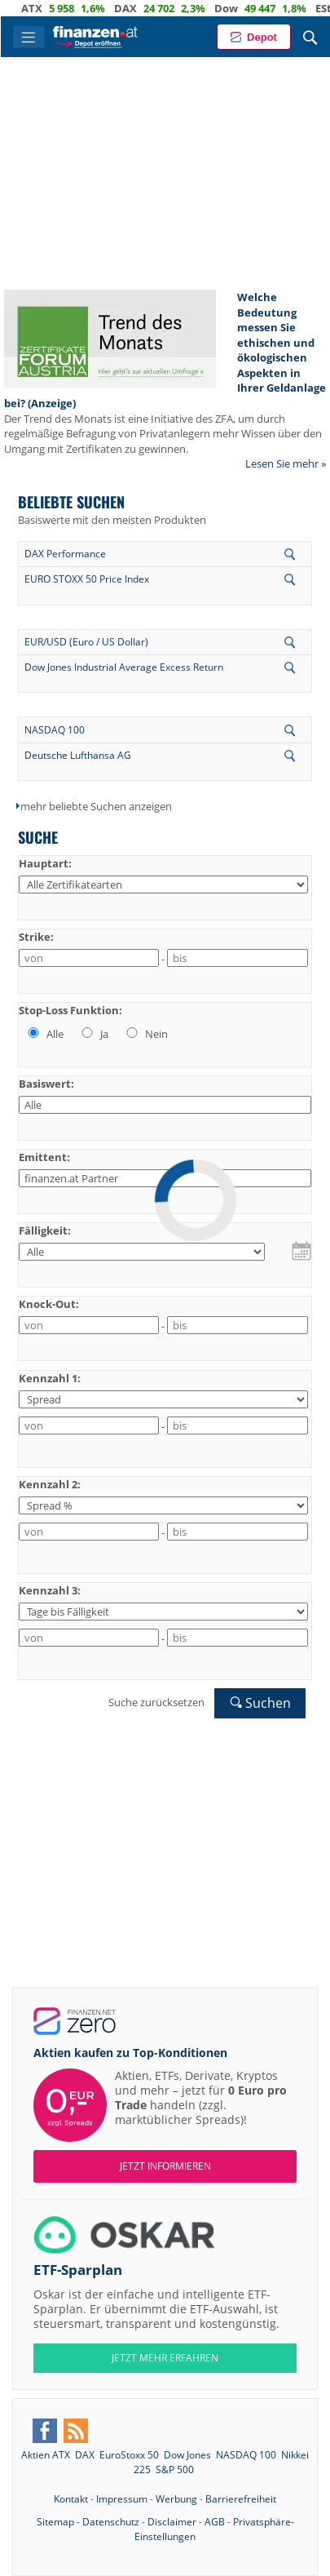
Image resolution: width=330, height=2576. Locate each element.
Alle (44, 1033)
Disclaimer (171, 2522)
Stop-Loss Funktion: (70, 1010)
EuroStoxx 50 (129, 2455)
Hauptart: (45, 863)
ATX (41, 8)
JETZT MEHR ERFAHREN (165, 2358)
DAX (135, 8)
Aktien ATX (45, 2455)
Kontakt (71, 2499)
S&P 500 (175, 2469)
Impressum (121, 2499)
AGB (215, 2522)
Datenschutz (110, 2522)
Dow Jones (187, 2455)
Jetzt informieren (165, 2166)
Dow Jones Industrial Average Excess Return (123, 667)
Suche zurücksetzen (156, 1702)
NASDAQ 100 (54, 730)
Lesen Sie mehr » (285, 463)
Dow (236, 8)
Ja (93, 1033)
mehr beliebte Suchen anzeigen (96, 806)
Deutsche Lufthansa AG (77, 755)
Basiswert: (46, 1083)
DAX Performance (65, 554)
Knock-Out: (49, 1304)
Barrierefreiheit (240, 2499)
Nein (146, 1033)
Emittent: (44, 1157)
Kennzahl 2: (50, 1484)
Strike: (36, 936)
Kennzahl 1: (50, 1378)
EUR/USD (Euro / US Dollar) (86, 642)
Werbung (176, 2499)
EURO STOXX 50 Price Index (86, 579)
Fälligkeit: (45, 1230)
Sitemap (55, 2522)
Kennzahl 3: (50, 1590)
